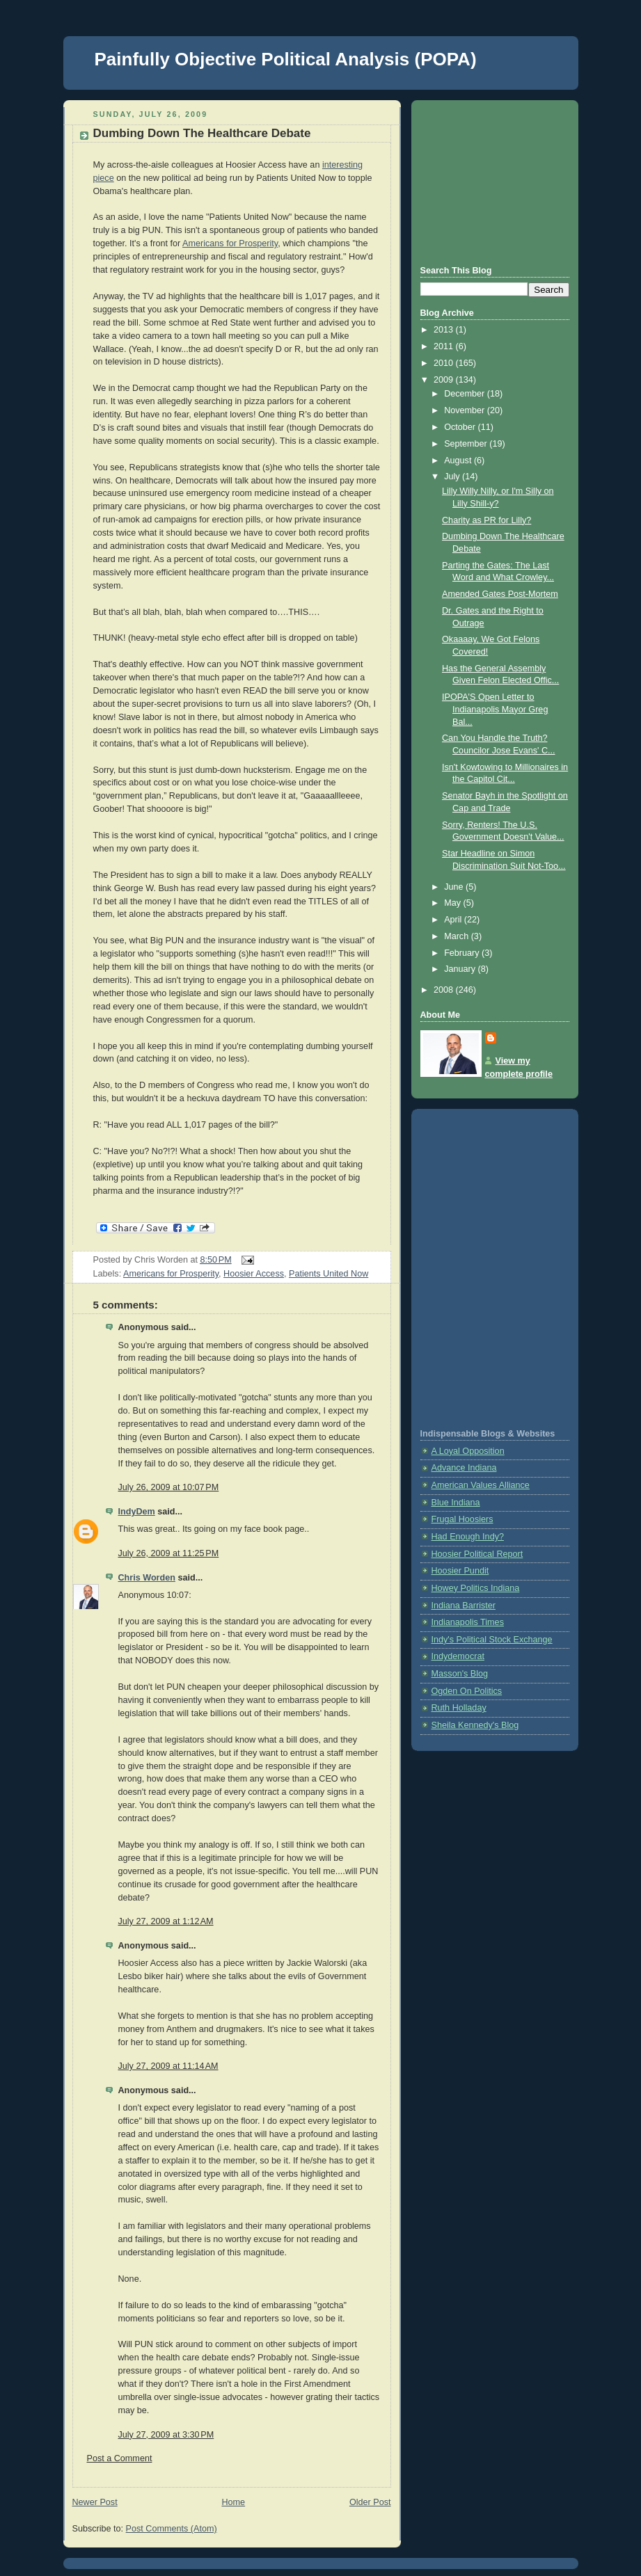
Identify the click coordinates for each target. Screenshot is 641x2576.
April (454, 920)
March (457, 936)
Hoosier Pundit (460, 1571)
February (463, 953)
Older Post (370, 2502)
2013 (445, 330)
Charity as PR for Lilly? (486, 520)
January (460, 969)
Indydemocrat (458, 1656)
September (466, 444)
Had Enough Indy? (468, 1537)
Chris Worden (146, 1578)
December (465, 394)
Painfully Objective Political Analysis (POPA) (286, 59)
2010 (445, 363)
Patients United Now (328, 1274)
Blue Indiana (456, 1502)
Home (233, 2502)
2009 (445, 380)
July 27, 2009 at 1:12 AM (166, 1921)
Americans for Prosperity (230, 243)
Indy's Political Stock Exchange (492, 1640)
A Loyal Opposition (468, 1451)
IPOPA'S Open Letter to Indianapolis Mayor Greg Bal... (495, 709)
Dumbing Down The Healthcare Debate (202, 133)
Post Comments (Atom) (171, 2529)
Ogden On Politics (467, 1691)
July (453, 476)
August (459, 460)
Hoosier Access (253, 1274)
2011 (445, 346)
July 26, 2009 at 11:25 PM (168, 1553)
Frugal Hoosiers (462, 1519)
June (455, 887)
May (453, 903)
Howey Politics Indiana (476, 1588)
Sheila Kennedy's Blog (475, 1725)
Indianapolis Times (468, 1622)
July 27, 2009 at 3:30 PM (166, 2435)
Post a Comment (119, 2458)
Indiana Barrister (464, 1605)
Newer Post (95, 2502)
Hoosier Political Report (477, 1554)
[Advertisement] (490, 180)
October (460, 427)
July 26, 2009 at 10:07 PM (168, 1487)
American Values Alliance (481, 1485)
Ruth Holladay (459, 1708)
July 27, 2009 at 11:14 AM (168, 2066)
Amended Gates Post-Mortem (500, 594)
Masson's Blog (460, 1674)
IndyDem (136, 1512)
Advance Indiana (464, 1468)
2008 (445, 990)
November (465, 410)
